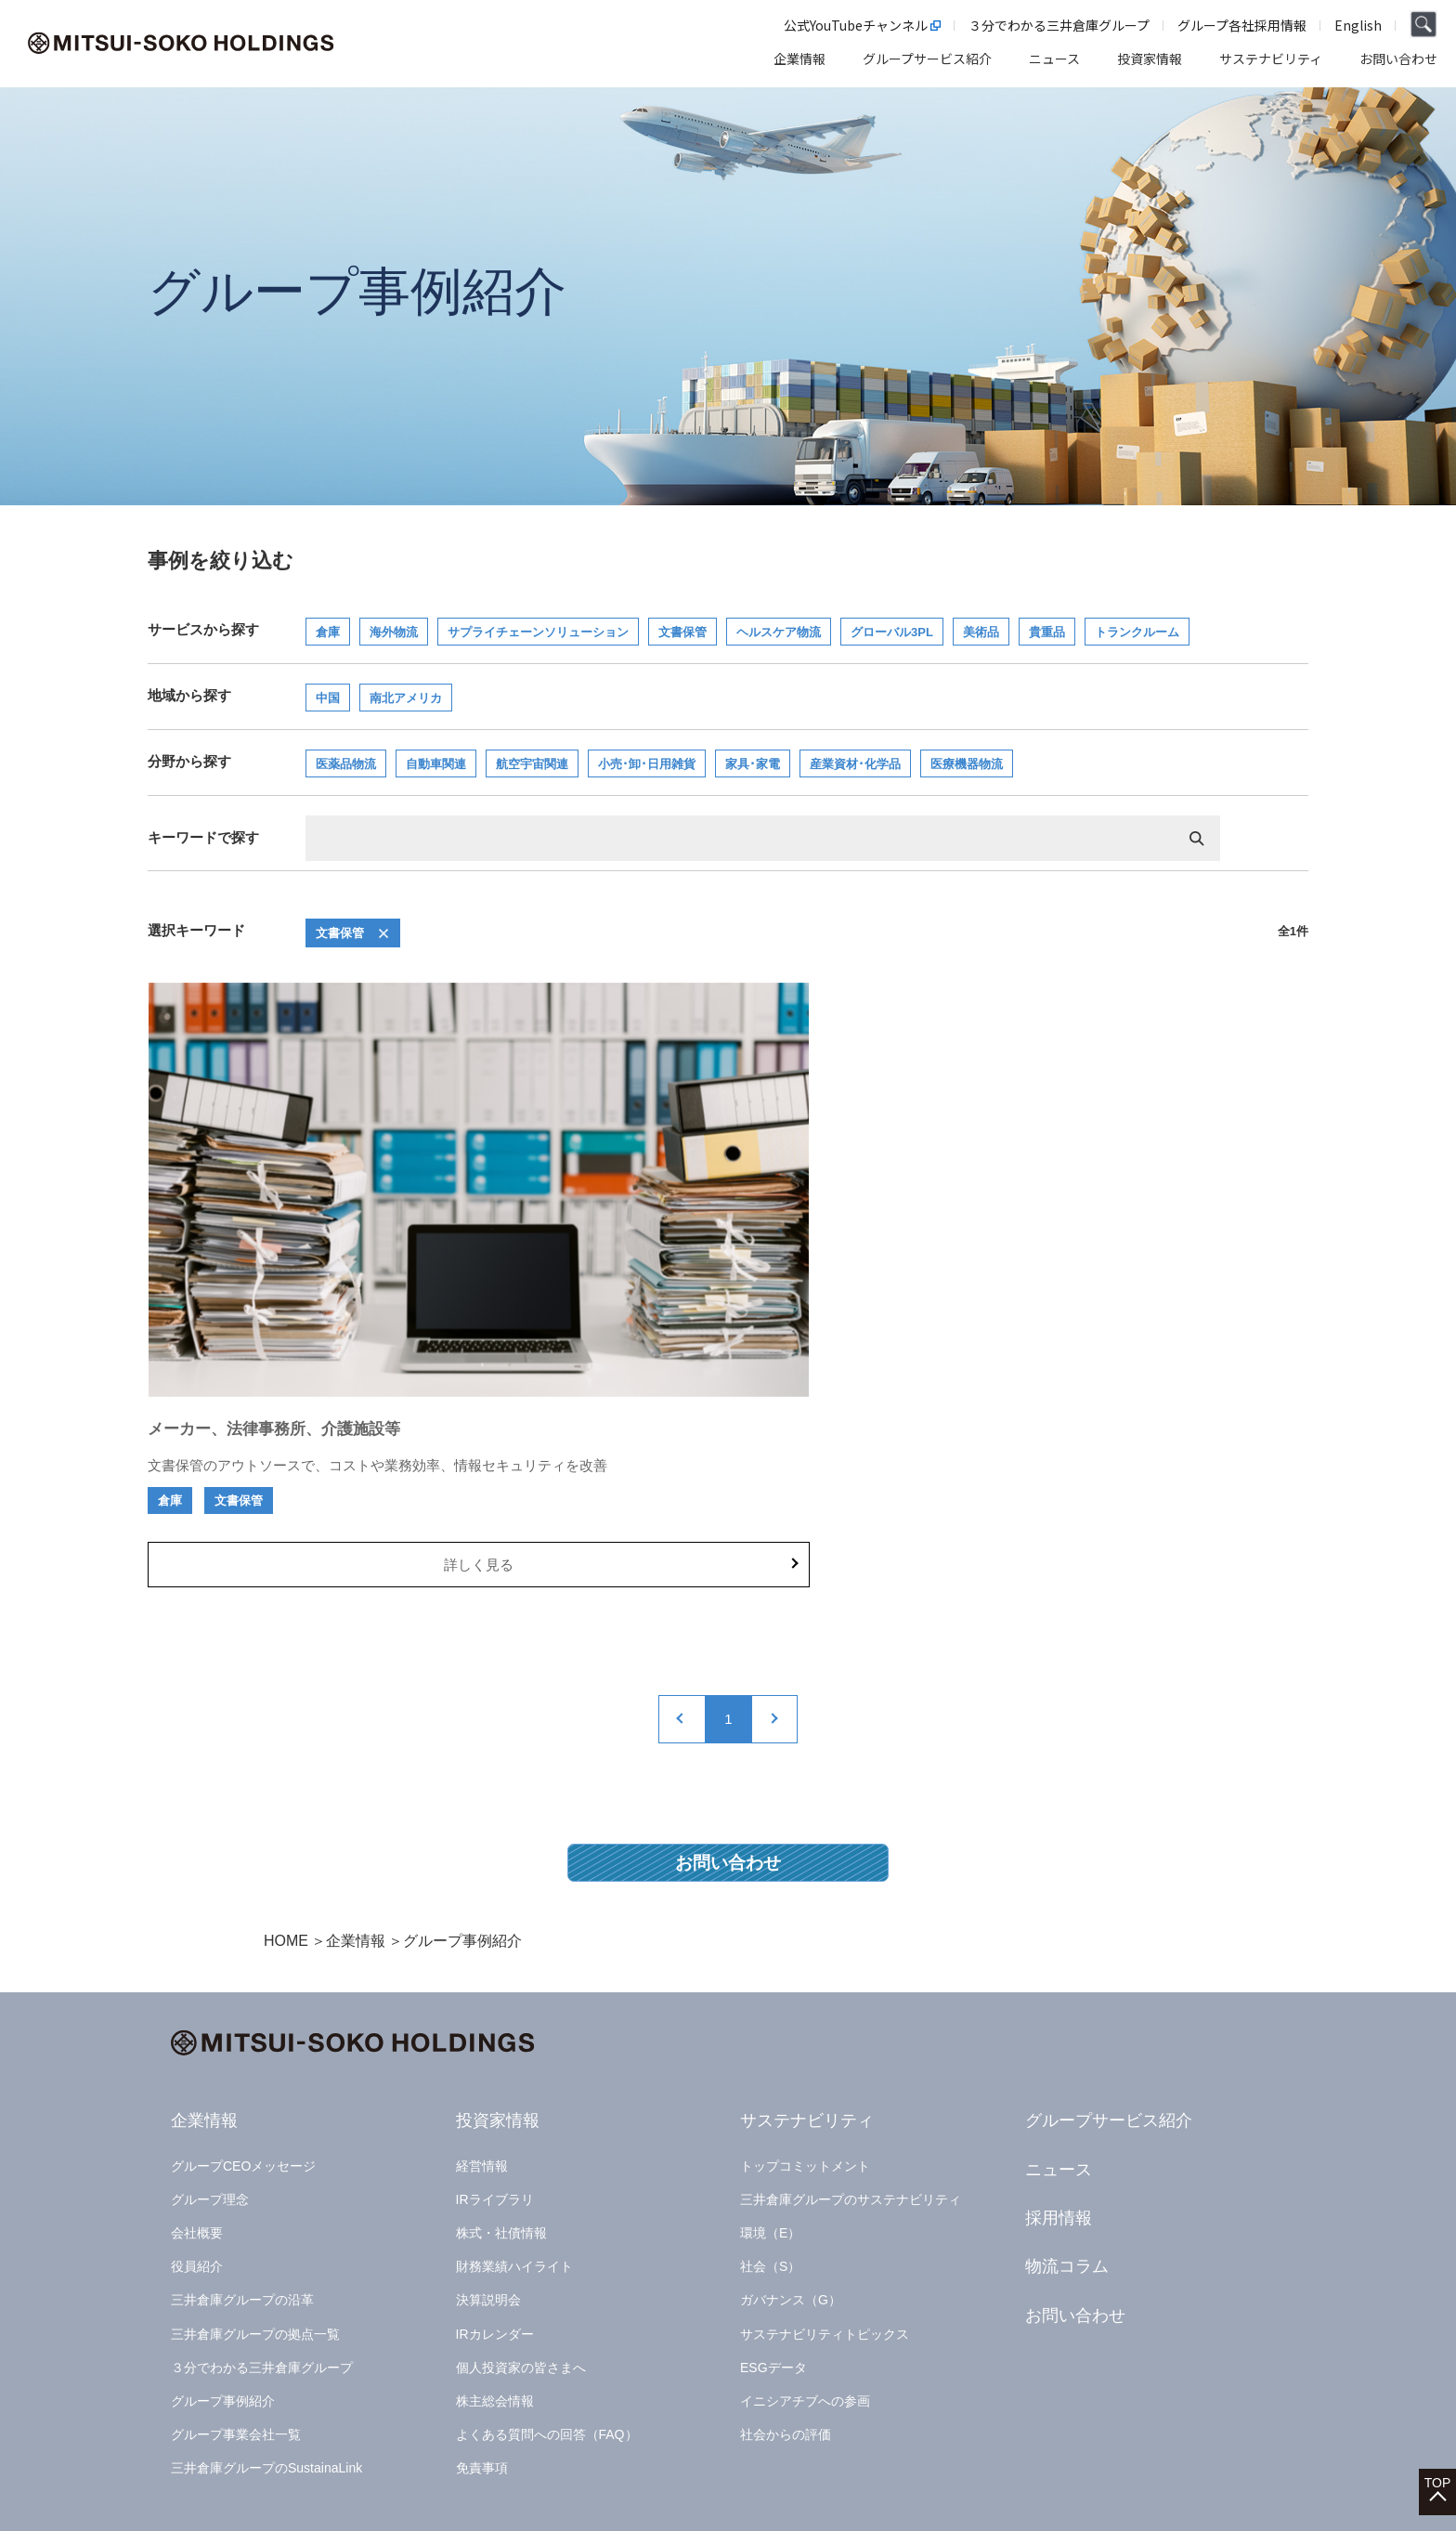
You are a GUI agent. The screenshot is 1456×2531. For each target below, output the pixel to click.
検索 (1197, 838)
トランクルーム (1137, 632)
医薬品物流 (346, 764)
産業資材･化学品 (855, 764)
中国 (328, 698)
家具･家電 (752, 764)
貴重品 (1047, 632)
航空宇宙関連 (532, 764)
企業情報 (355, 1793)
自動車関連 (436, 764)
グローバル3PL (892, 632)
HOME (286, 1793)
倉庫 (328, 632)
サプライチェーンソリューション (538, 632)
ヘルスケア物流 (778, 632)
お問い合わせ (728, 1712)
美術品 (981, 632)
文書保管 (682, 632)
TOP (1437, 2439)
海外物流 (394, 632)
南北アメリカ (406, 698)
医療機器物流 (966, 764)
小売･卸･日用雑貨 (647, 764)
